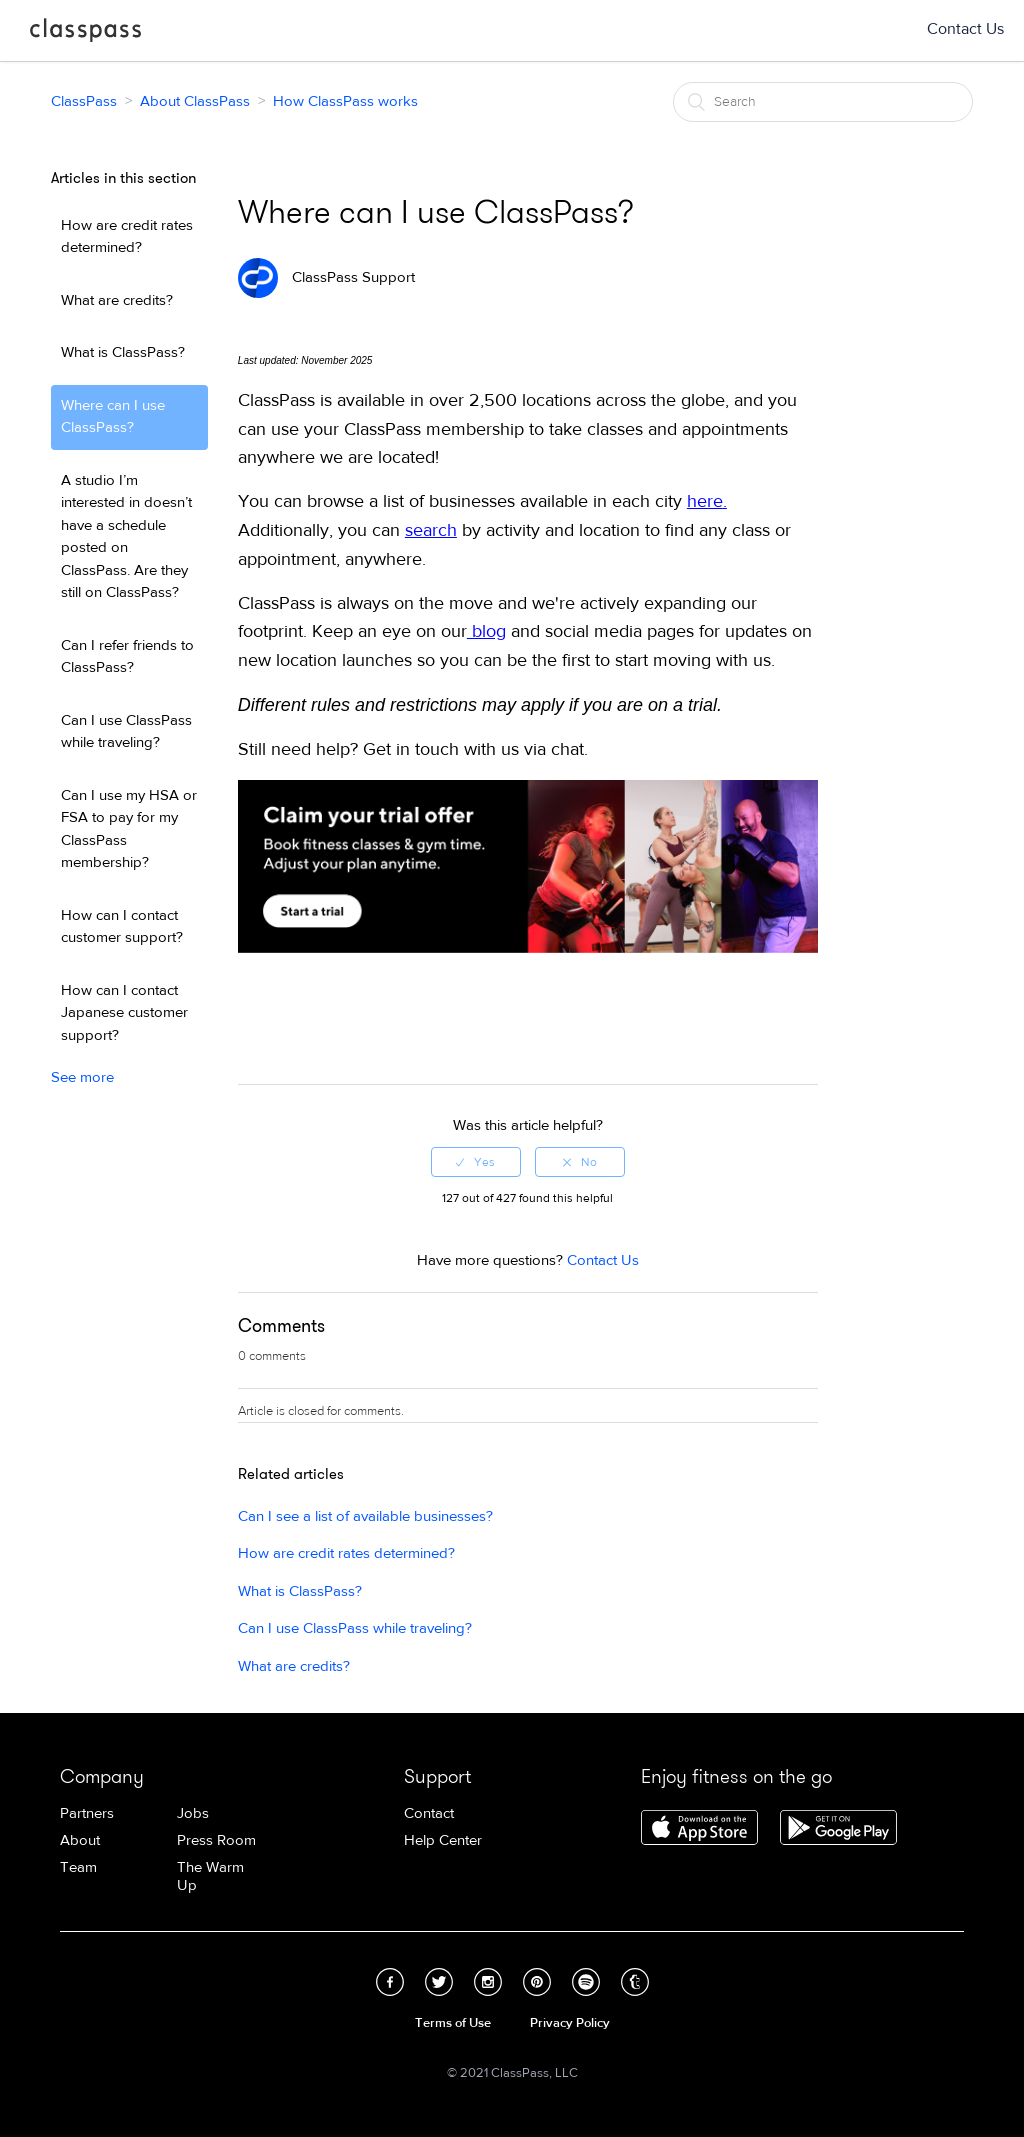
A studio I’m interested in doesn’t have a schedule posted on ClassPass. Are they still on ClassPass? (126, 537)
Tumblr (635, 1982)
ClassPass (85, 34)
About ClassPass (195, 101)
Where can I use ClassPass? (113, 417)
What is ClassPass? (123, 352)
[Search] (823, 102)
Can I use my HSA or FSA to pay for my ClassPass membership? (129, 829)
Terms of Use (453, 2023)
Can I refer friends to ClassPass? (127, 657)
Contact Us (965, 29)
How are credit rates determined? (127, 237)
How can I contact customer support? (122, 927)
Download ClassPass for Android (838, 1829)
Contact (429, 1813)
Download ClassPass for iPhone (699, 1829)
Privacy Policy (570, 2023)
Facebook (390, 1982)
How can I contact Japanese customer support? (124, 1013)
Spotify (586, 1982)
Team (78, 1867)
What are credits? (117, 300)
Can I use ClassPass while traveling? (126, 732)
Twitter (439, 1982)
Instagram (488, 1982)
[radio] (476, 1162)
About (80, 1840)
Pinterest (537, 1982)
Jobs (193, 1813)
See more (82, 1077)
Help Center (443, 1840)
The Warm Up (210, 1876)
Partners (87, 1813)
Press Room (216, 1840)
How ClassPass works (345, 101)
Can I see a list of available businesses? (365, 1516)
